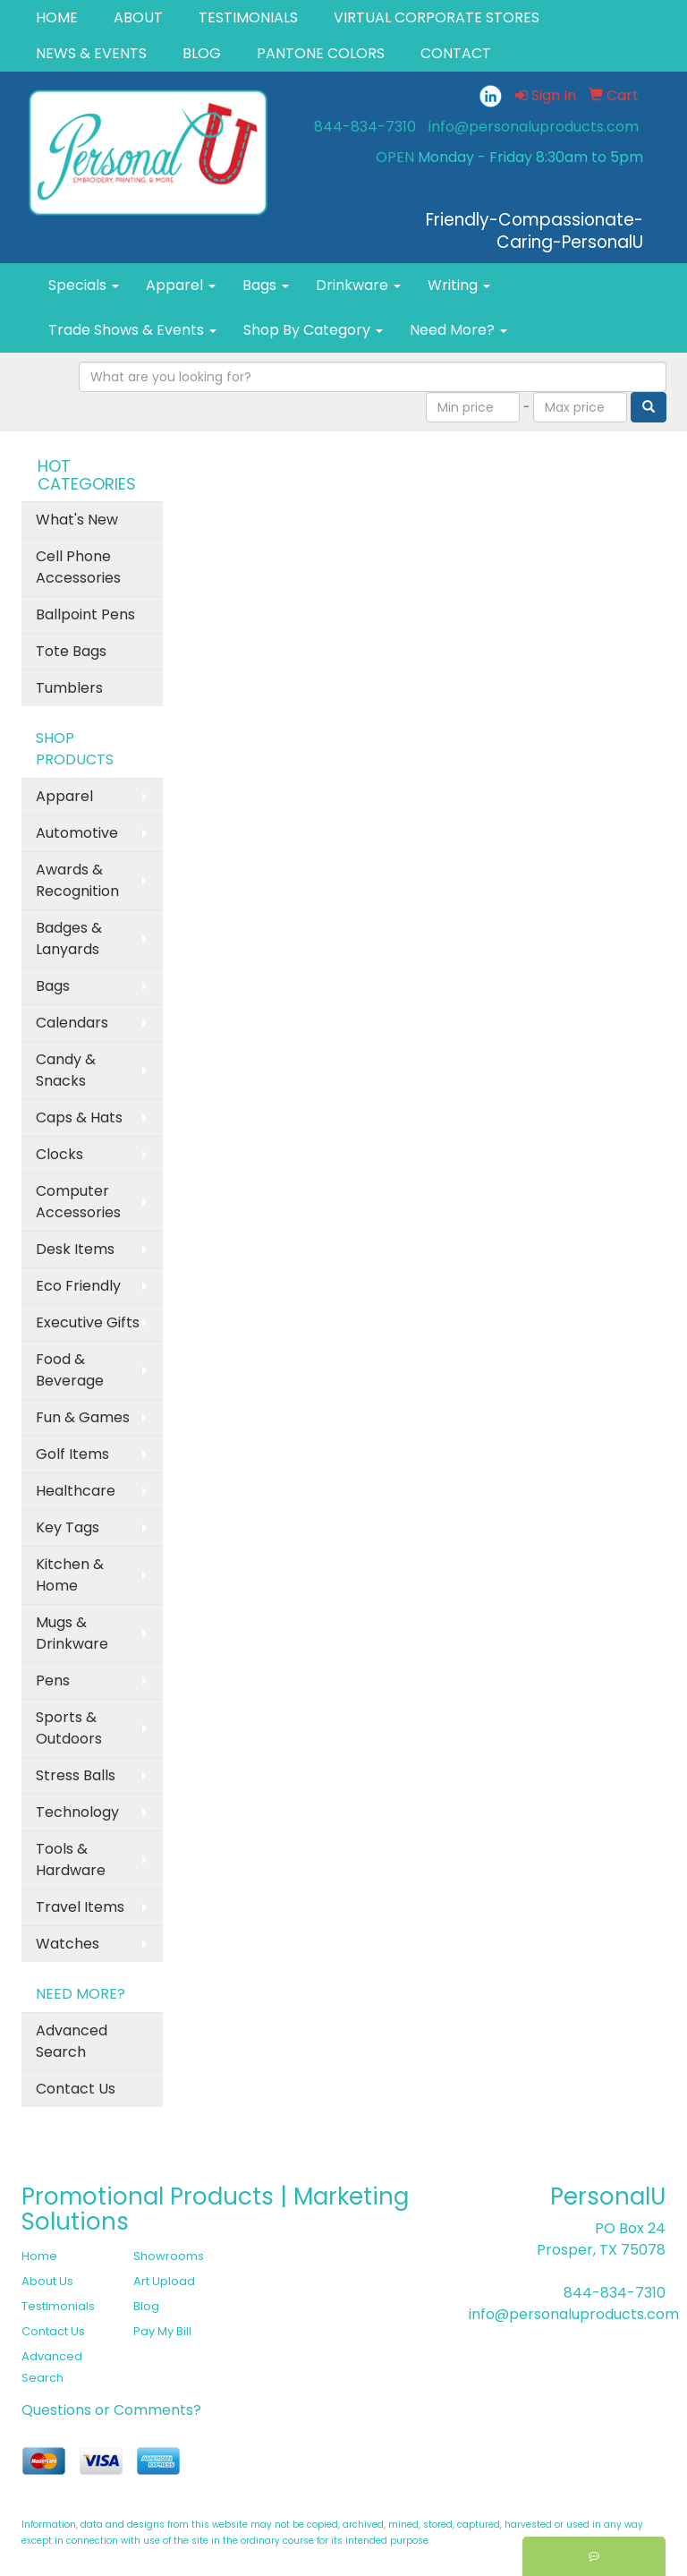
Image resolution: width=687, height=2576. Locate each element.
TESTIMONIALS (248, 17)
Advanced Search (71, 2041)
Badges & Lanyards (69, 938)
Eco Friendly (78, 1285)
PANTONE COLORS (321, 53)
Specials (83, 285)
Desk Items (75, 1249)
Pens (53, 1680)
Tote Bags (71, 651)
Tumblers (69, 688)
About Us (47, 2281)
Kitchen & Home (70, 1575)
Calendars (72, 1022)
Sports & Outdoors (69, 1728)
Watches (67, 1943)
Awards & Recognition (77, 880)
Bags (265, 285)
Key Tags (67, 1527)
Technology (77, 1812)
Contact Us (75, 2088)
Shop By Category (313, 330)
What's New (77, 519)
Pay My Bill (162, 2331)
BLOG (201, 53)
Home (39, 2256)
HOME (57, 17)
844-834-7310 (365, 126)
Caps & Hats (79, 1117)
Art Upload (164, 2281)
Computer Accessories (78, 1202)
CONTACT (455, 53)
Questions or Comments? (111, 2410)
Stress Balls (75, 1775)
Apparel (181, 285)
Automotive (77, 833)
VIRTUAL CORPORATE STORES (436, 17)
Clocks (59, 1154)
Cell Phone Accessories (78, 567)
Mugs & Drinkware (72, 1633)
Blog (146, 2306)
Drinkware (358, 285)
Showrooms (168, 2256)
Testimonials (58, 2306)
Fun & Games (83, 1417)
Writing (459, 285)
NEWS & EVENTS (91, 53)
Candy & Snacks (66, 1070)
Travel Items (80, 1907)
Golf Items (72, 1454)
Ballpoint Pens (85, 614)
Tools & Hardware (71, 1859)
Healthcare (75, 1490)
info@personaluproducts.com (533, 126)
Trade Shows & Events (132, 330)
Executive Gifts (88, 1322)
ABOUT (138, 17)
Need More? (458, 330)
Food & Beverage (70, 1370)
